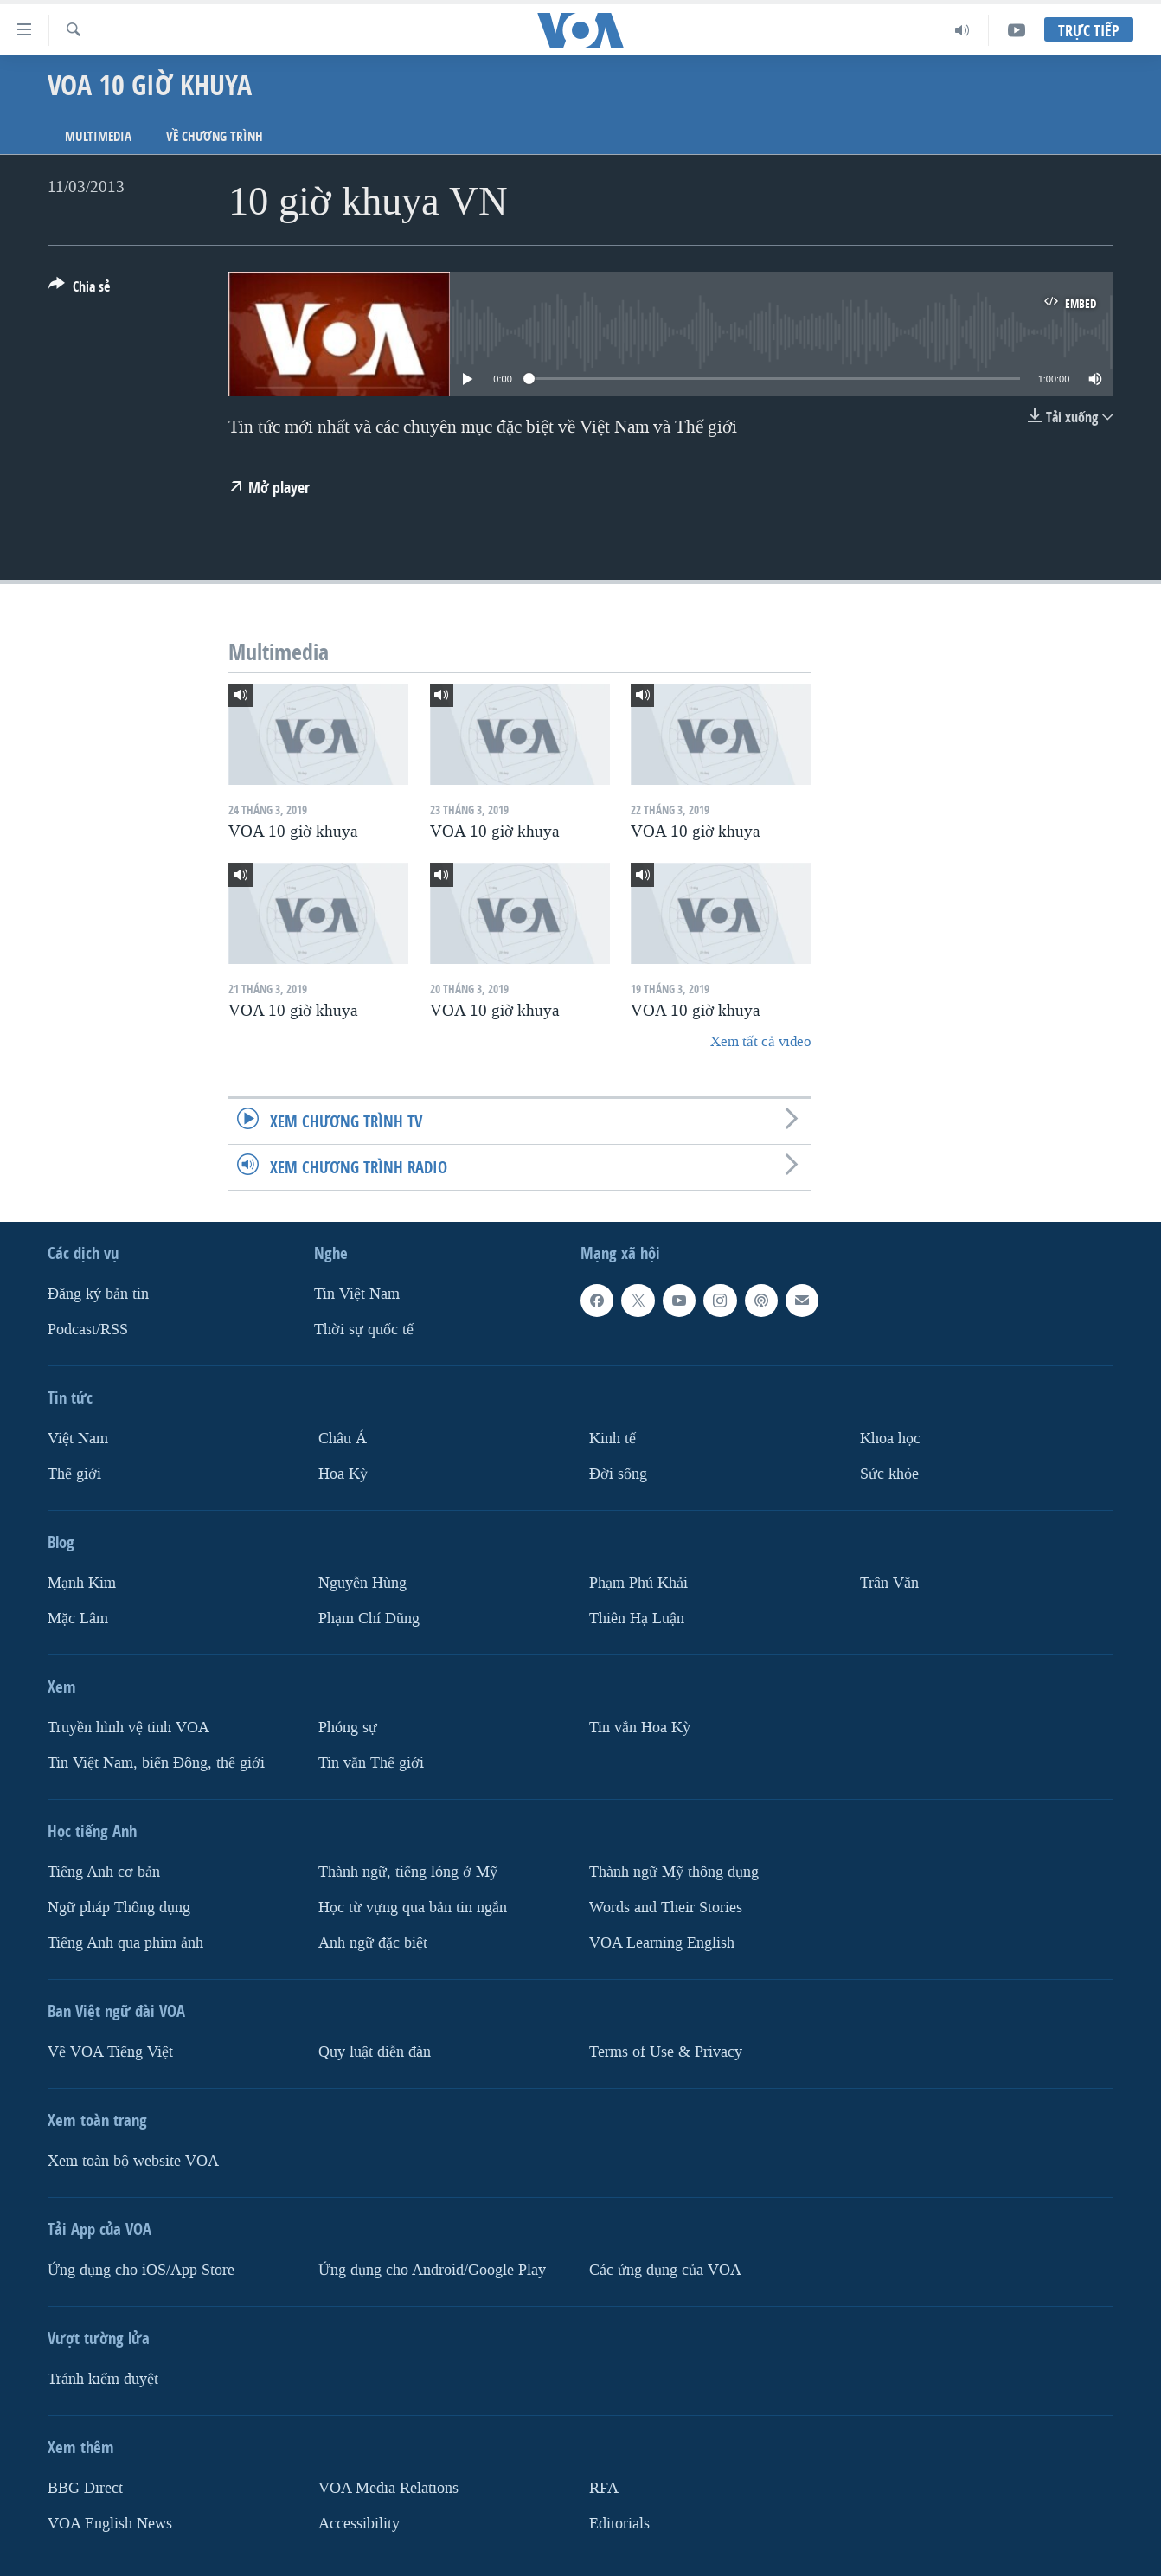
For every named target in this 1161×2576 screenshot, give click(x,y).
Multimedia (98, 136)
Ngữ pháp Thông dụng (119, 1908)
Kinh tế (612, 1439)
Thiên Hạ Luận (636, 1618)
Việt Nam (78, 1439)
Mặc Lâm (78, 1618)
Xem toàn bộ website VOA (133, 2161)
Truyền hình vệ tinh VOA (128, 1728)
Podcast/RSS (88, 1329)
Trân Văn (889, 1583)
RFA (604, 2488)
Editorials (619, 2523)
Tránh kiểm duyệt (103, 2379)
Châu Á (342, 1439)
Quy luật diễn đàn (374, 2052)
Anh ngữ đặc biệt (372, 1943)
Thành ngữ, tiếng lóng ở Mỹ (407, 1872)
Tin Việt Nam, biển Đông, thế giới (156, 1763)
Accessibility (359, 2523)
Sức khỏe (889, 1474)
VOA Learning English (661, 1943)
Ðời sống (618, 1474)
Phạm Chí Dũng (369, 1618)
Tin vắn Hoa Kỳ (639, 1728)
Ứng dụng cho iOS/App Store (141, 2270)
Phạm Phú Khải (638, 1583)
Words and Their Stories (665, 1908)
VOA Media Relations (388, 2488)
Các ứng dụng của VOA (665, 2270)
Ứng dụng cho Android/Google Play (432, 2270)
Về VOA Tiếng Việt (110, 2052)
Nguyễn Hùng (362, 1583)
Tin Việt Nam (357, 1294)
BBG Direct (85, 2488)
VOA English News (110, 2523)
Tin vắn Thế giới (371, 1763)
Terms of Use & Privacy (665, 2052)
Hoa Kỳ (343, 1474)
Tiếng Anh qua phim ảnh (125, 1943)
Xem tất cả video (760, 1041)
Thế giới (74, 1474)
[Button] (79, 290)
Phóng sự (347, 1728)
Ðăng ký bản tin (98, 1294)
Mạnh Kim (82, 1583)
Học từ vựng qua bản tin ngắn (412, 1908)
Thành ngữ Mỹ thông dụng (674, 1872)
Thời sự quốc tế (364, 1329)
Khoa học (890, 1439)
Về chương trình (214, 136)
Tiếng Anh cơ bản (104, 1872)
